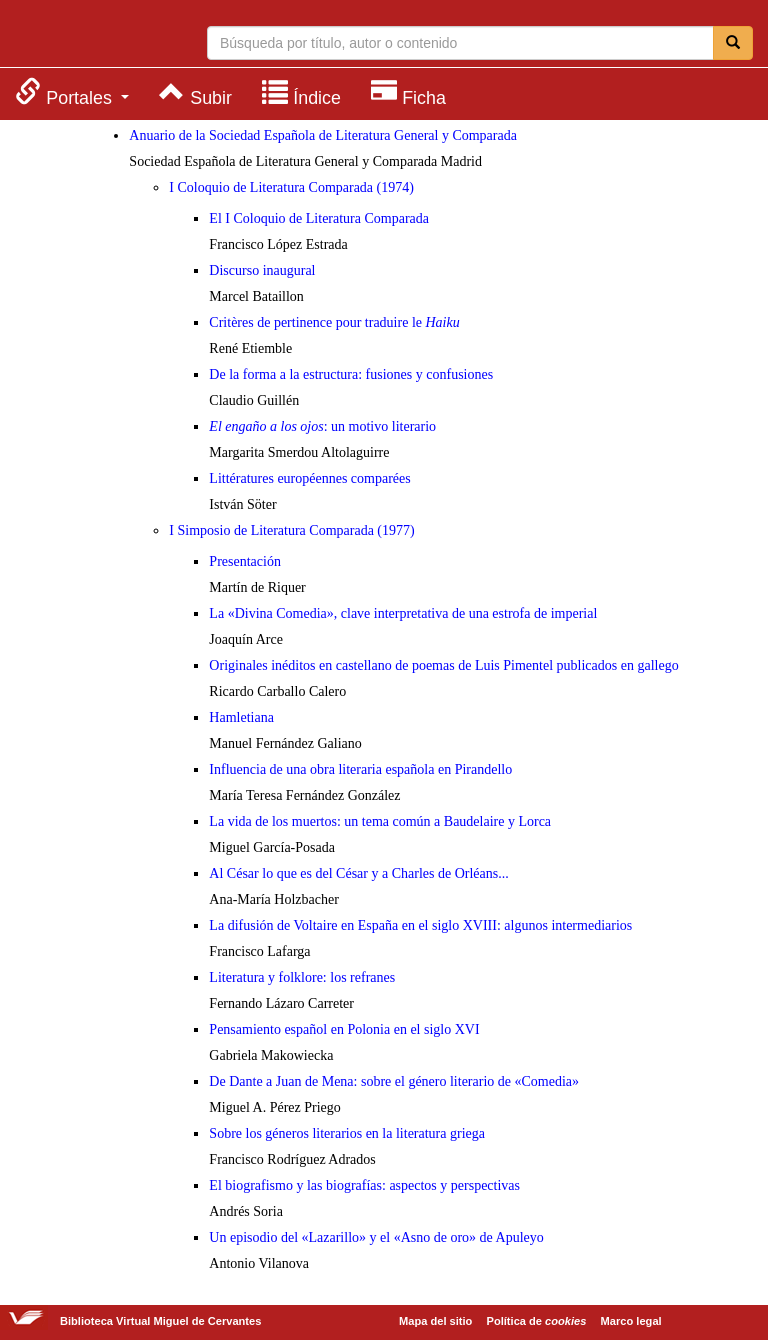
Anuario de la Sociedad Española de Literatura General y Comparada (323, 135)
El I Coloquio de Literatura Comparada (319, 218)
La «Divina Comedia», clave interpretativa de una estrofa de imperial (403, 613)
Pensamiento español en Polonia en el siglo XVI (344, 1029)
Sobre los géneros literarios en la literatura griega (347, 1133)
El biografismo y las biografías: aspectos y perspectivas (364, 1185)
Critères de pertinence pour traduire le (334, 322)
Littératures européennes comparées (309, 478)
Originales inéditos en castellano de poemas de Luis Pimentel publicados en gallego (443, 665)
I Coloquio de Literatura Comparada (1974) (291, 187)
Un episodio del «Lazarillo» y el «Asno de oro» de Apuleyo (376, 1237)
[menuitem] (72, 92)
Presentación (245, 561)
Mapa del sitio (435, 1321)
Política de (537, 1321)
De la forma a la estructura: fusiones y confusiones (351, 374)
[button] (72, 92)
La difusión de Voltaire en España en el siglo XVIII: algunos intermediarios (420, 925)
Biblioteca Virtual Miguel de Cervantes (95, 36)
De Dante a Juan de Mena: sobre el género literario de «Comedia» (394, 1081)
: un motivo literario (322, 426)
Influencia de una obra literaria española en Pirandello (360, 769)
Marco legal (631, 1321)
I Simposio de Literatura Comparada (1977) (291, 530)
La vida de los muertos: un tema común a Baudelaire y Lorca (380, 821)
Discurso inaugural (262, 270)
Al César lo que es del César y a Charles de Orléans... (358, 873)
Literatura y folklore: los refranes (302, 977)
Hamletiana (241, 717)
